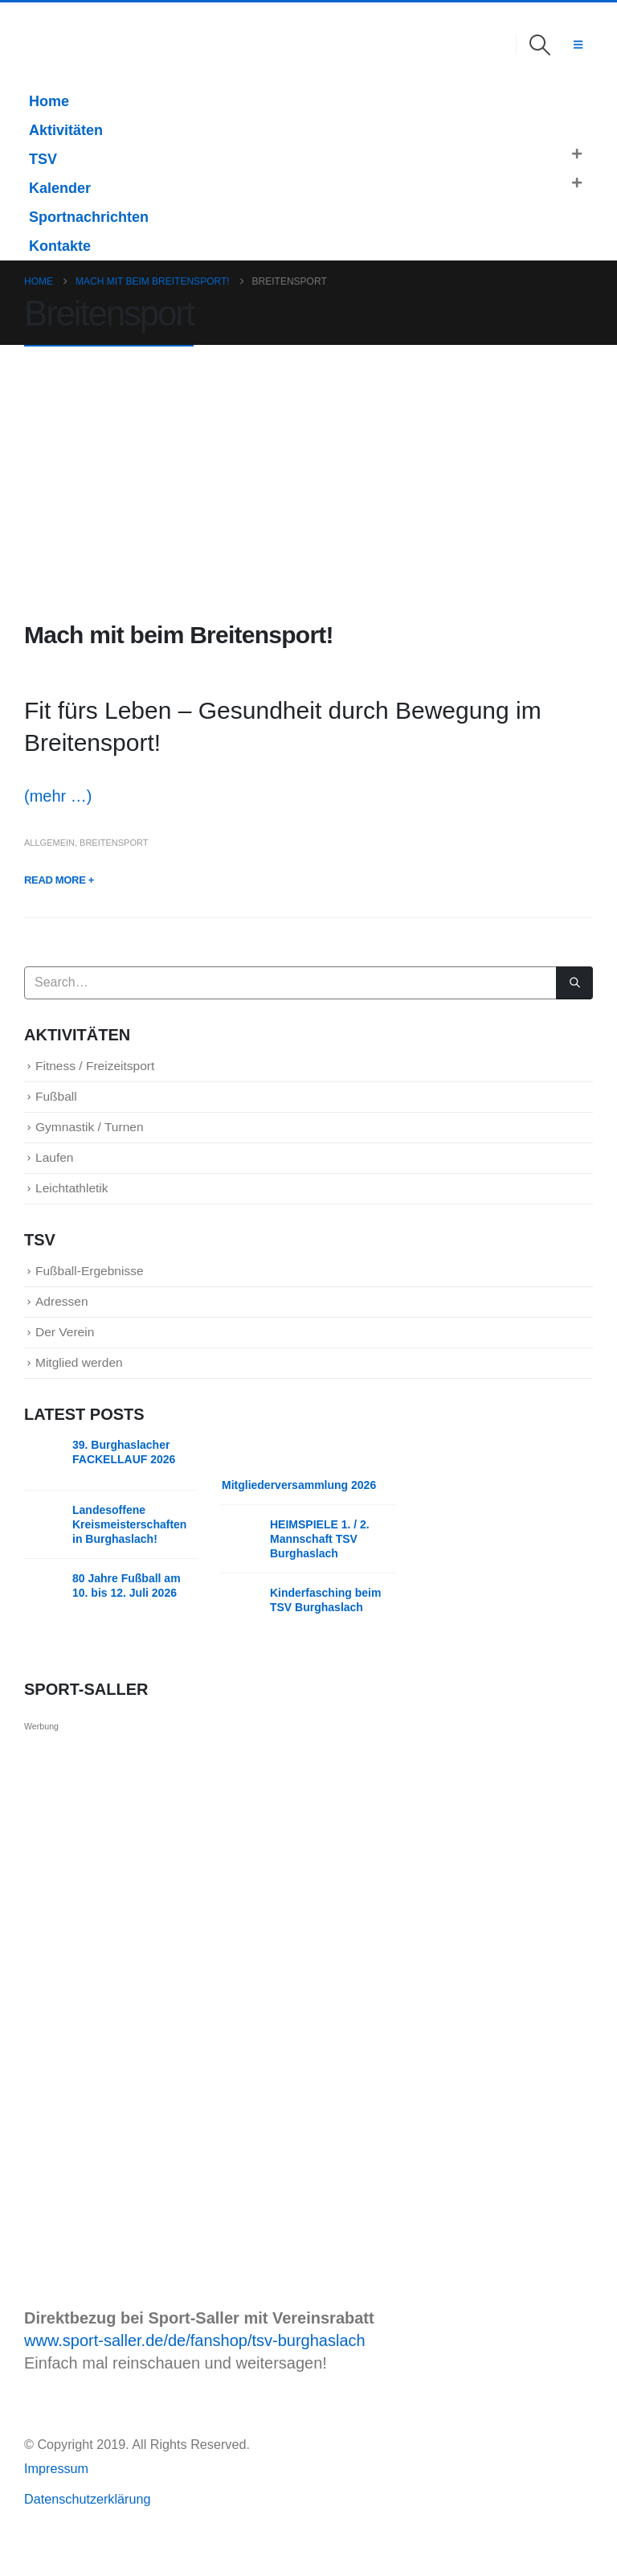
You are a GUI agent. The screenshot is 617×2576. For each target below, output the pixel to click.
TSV (43, 159)
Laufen (58, 1168)
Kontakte (60, 246)
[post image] (308, 484)
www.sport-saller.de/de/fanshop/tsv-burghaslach (195, 2370)
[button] (540, 45)
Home (49, 101)
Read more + (59, 880)
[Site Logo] (47, 44)
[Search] (574, 982)
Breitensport (114, 842)
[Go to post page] (44, 1486)
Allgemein (49, 842)
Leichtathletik (78, 1202)
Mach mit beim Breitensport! (178, 634)
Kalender (60, 188)
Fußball (60, 1101)
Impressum (58, 2498)
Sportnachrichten (89, 217)
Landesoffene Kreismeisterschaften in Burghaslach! (129, 1554)
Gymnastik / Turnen (100, 1134)
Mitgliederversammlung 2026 (299, 1514)
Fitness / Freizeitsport (106, 1067)
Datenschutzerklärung (87, 2528)
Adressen (66, 1323)
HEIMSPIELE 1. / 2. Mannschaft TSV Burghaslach (320, 1568)
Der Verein (70, 1356)
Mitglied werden (87, 1390)
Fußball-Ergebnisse (100, 1288)
